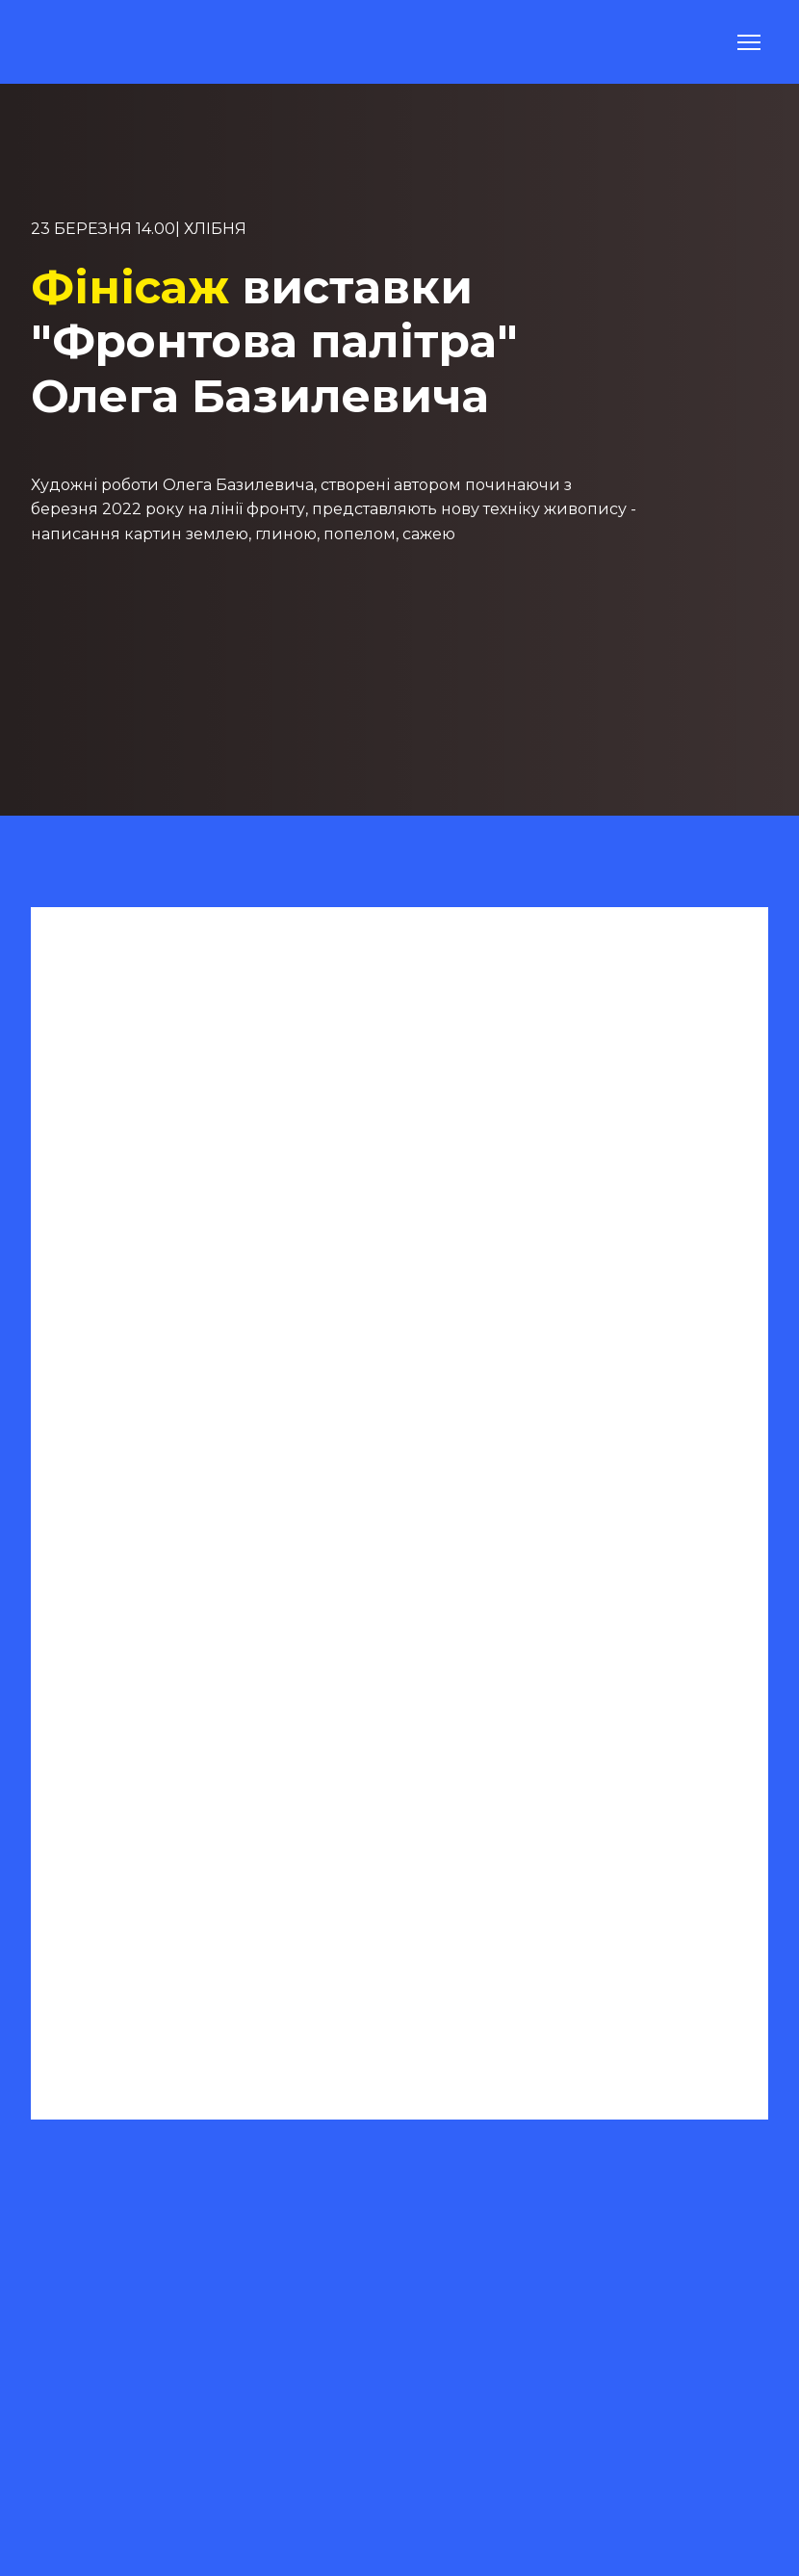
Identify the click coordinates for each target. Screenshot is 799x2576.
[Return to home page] (78, 42)
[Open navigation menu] (749, 42)
